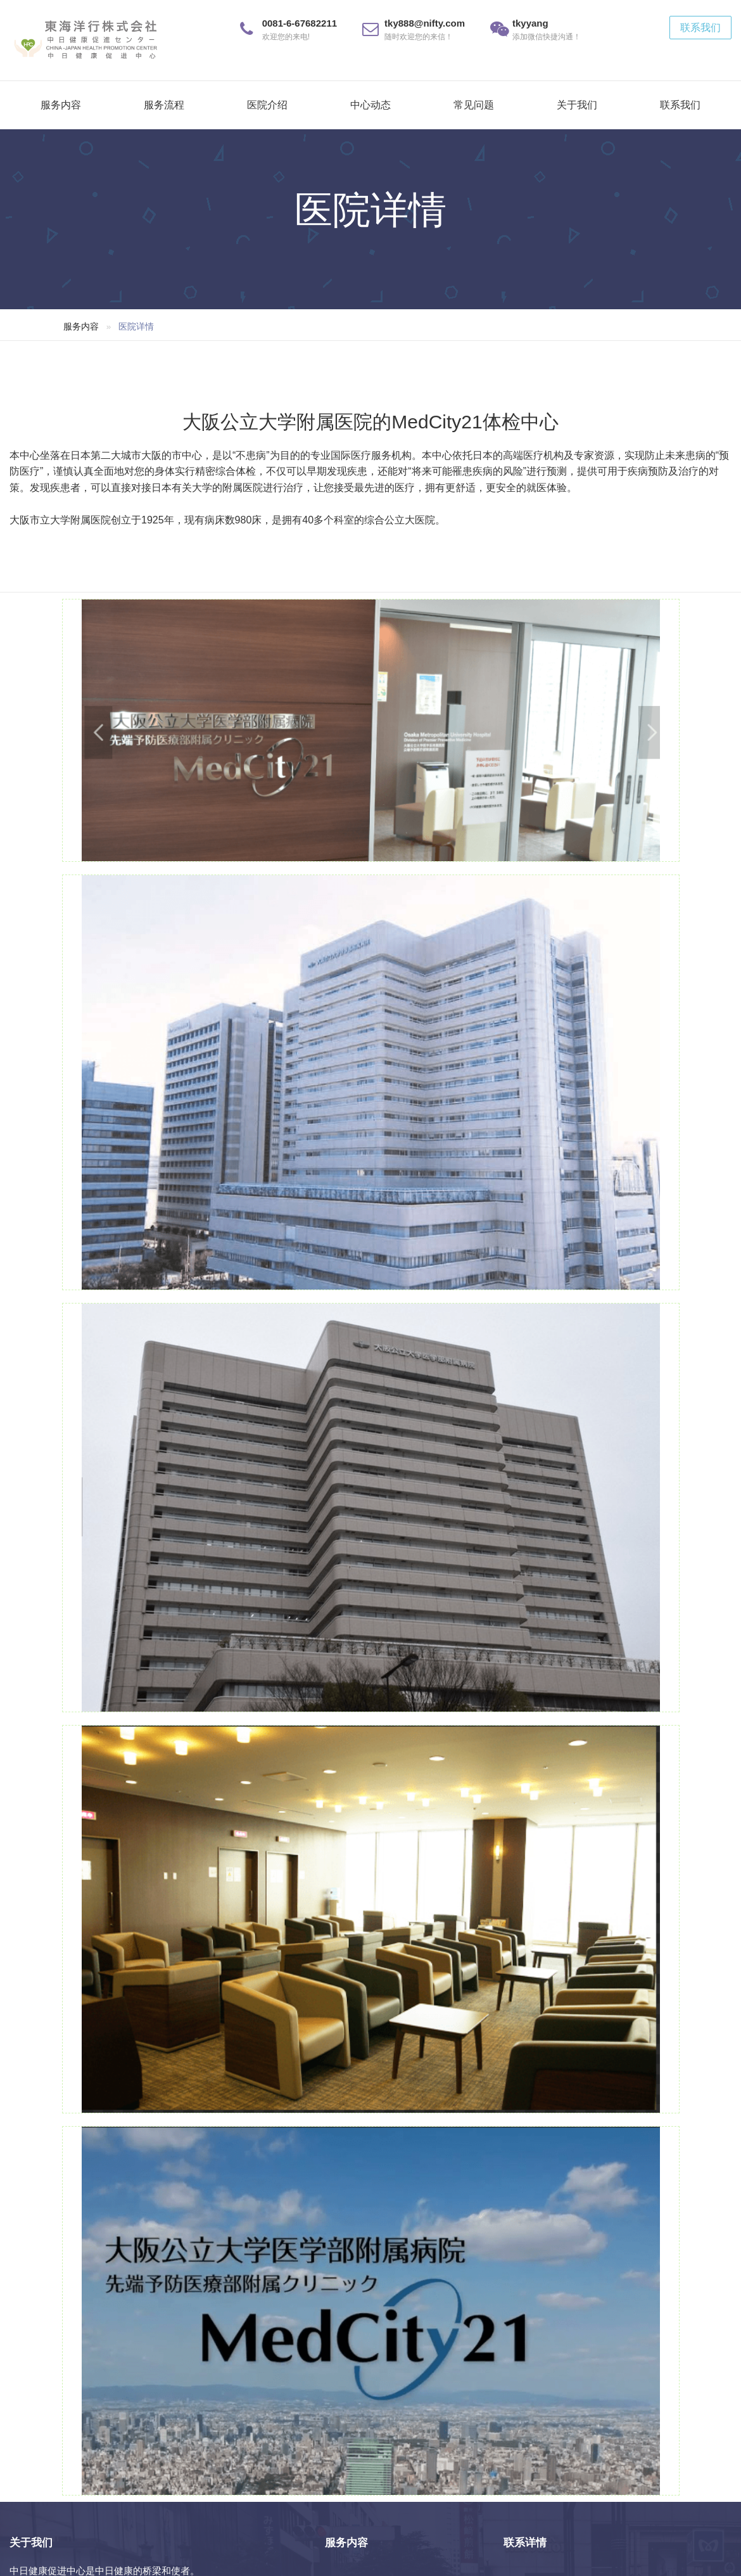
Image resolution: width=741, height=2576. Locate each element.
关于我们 (577, 104)
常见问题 (473, 104)
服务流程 (164, 104)
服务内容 (61, 104)
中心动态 (370, 104)
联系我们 (700, 27)
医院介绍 (267, 104)
